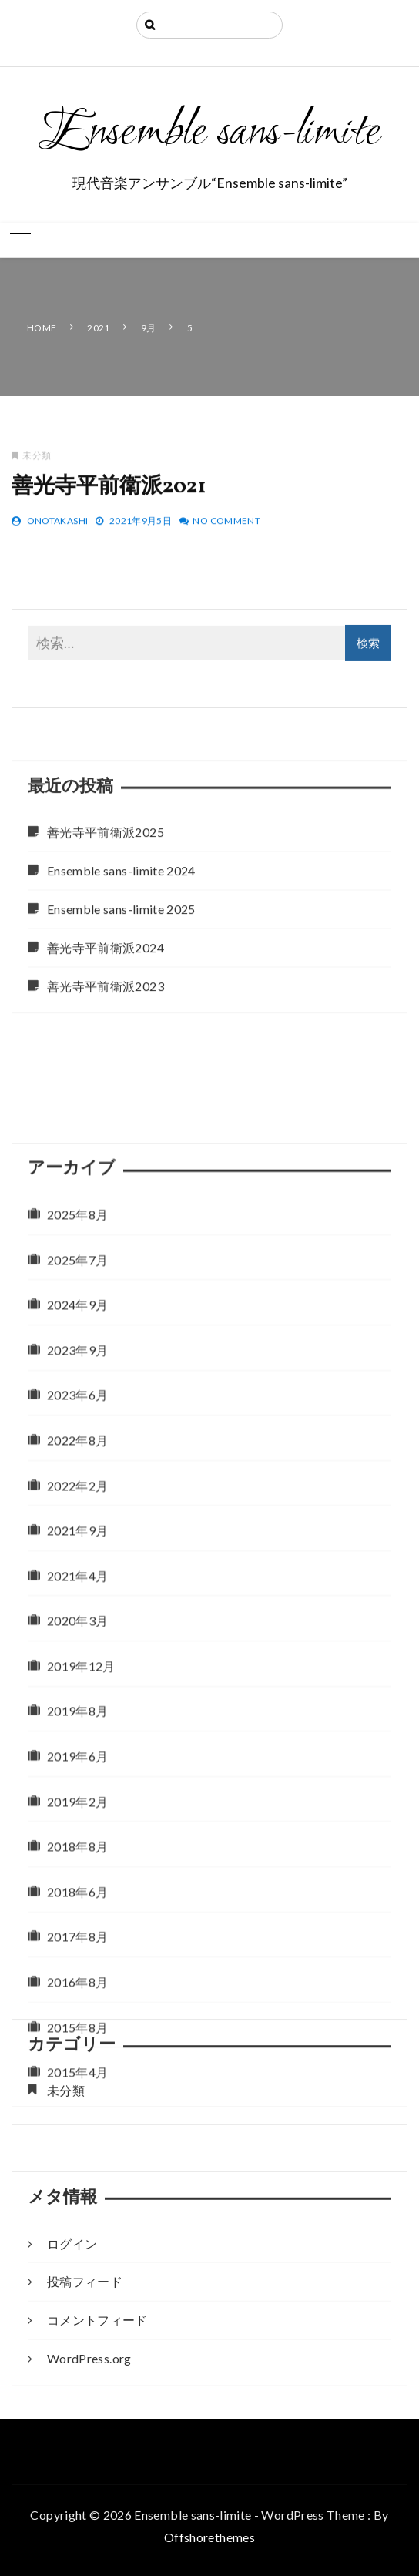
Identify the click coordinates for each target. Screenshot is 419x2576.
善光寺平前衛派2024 (105, 1052)
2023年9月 (77, 1752)
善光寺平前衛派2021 (109, 494)
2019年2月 (77, 2203)
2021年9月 (77, 1932)
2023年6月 (77, 1796)
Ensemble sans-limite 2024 (121, 976)
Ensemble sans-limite (209, 133)
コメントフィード (97, 2409)
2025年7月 (77, 1661)
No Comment (226, 528)
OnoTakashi (58, 528)
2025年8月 (77, 1616)
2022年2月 (77, 1886)
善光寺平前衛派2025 (105, 937)
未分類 (36, 462)
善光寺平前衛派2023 (105, 1090)
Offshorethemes (209, 2537)
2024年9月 (77, 1706)
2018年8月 (77, 2248)
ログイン (72, 2332)
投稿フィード (84, 2370)
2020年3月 (77, 2022)
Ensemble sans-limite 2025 (121, 1013)
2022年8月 (77, 1842)
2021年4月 (77, 1977)
